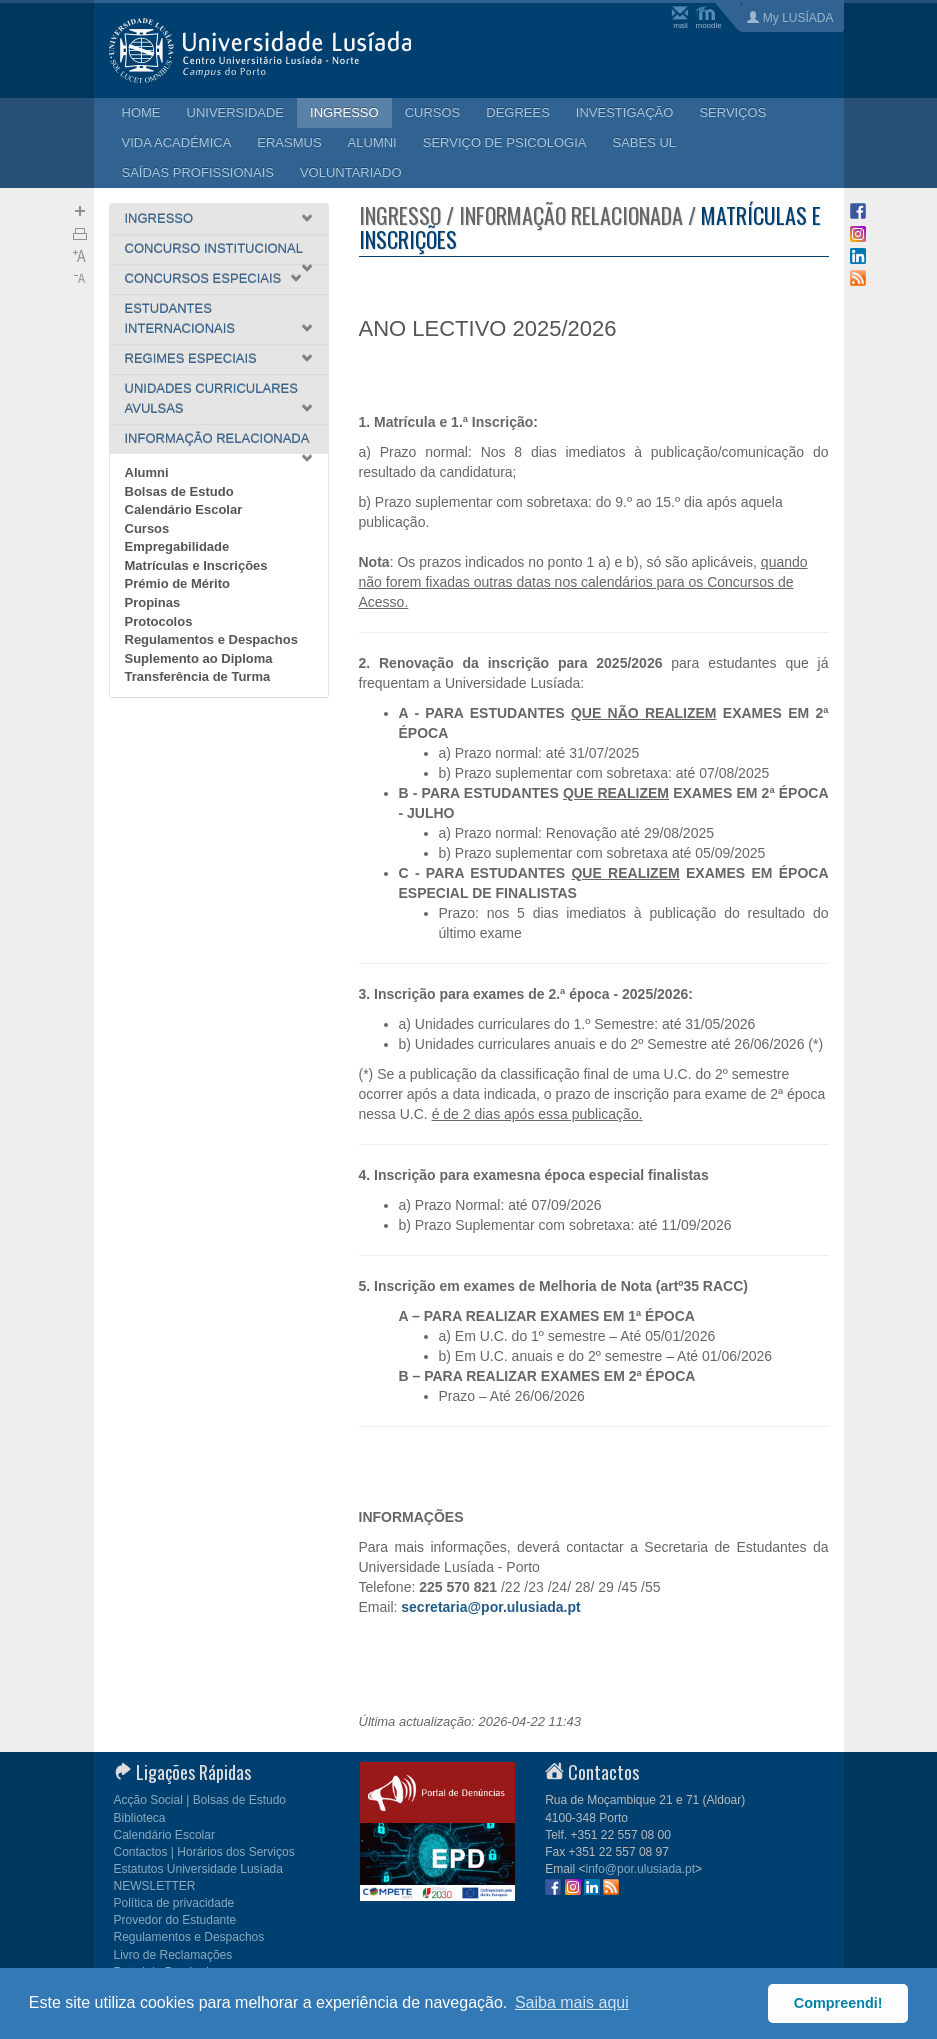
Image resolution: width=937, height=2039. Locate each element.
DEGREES (518, 112)
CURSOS (433, 112)
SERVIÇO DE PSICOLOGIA (505, 142)
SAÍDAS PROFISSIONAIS (198, 172)
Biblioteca (140, 1818)
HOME (141, 112)
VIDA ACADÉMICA (177, 142)
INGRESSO (344, 112)
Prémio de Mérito (177, 583)
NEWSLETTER (155, 1886)
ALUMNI (372, 142)
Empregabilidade (177, 546)
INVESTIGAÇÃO (625, 112)
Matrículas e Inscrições (196, 565)
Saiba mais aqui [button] (572, 2002)
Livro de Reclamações (173, 1955)
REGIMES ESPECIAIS (191, 358)
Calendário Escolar (184, 509)
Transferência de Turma (198, 676)
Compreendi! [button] (838, 2003)
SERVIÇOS (732, 112)
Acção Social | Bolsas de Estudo (200, 1800)
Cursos (147, 528)
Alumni (147, 472)
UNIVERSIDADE (236, 112)
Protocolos (159, 621)
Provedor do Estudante (175, 1920)
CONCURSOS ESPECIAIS (203, 278)
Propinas (153, 602)
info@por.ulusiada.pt (641, 1869)
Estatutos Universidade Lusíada (198, 1869)
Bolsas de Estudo (179, 491)
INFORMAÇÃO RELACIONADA (217, 438)
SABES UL (645, 142)
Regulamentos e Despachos (211, 639)
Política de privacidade (174, 1903)
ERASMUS (289, 142)
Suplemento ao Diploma (199, 658)
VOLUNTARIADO (351, 172)
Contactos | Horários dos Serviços (204, 1852)
